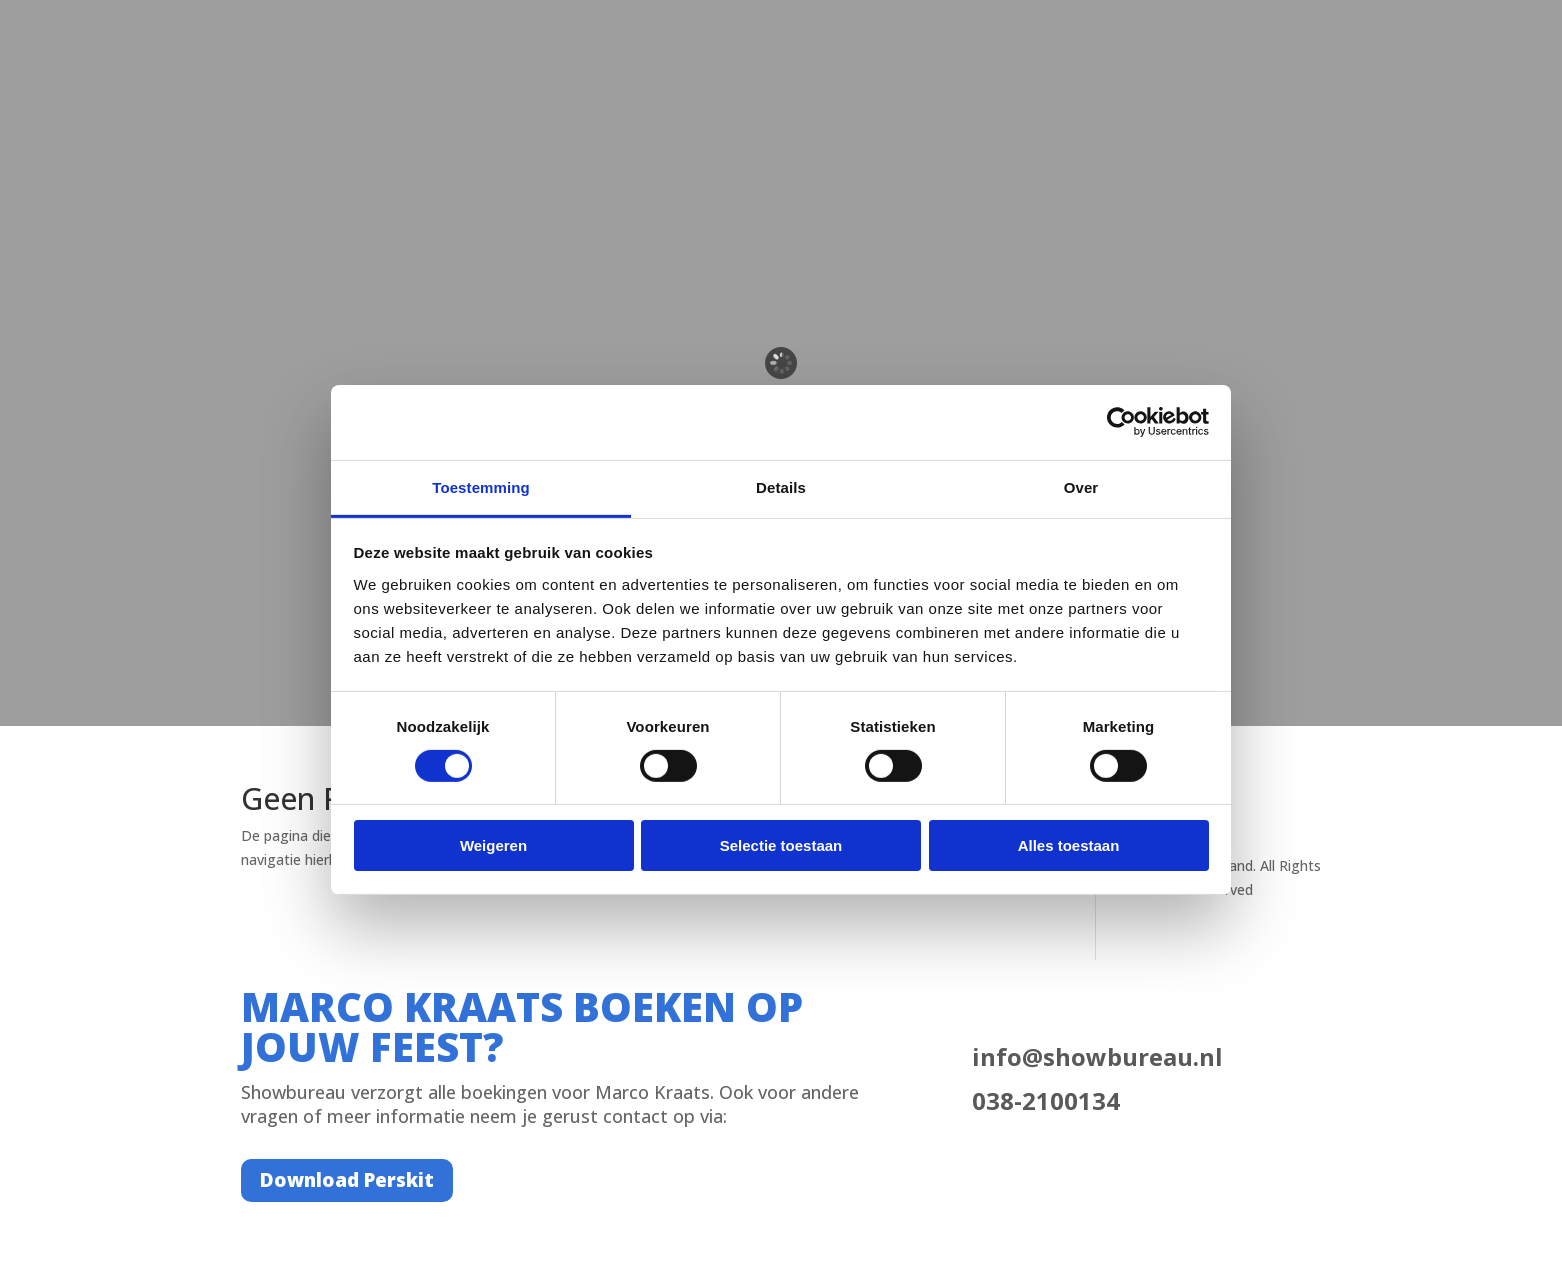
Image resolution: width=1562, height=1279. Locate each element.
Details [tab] (781, 486)
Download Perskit (347, 1180)
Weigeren (493, 845)
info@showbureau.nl (1097, 1056)
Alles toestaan (1069, 845)
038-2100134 (1046, 1100)
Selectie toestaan (781, 845)
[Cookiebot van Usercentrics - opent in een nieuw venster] (1121, 422)
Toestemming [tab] (481, 486)
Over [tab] (1081, 486)
